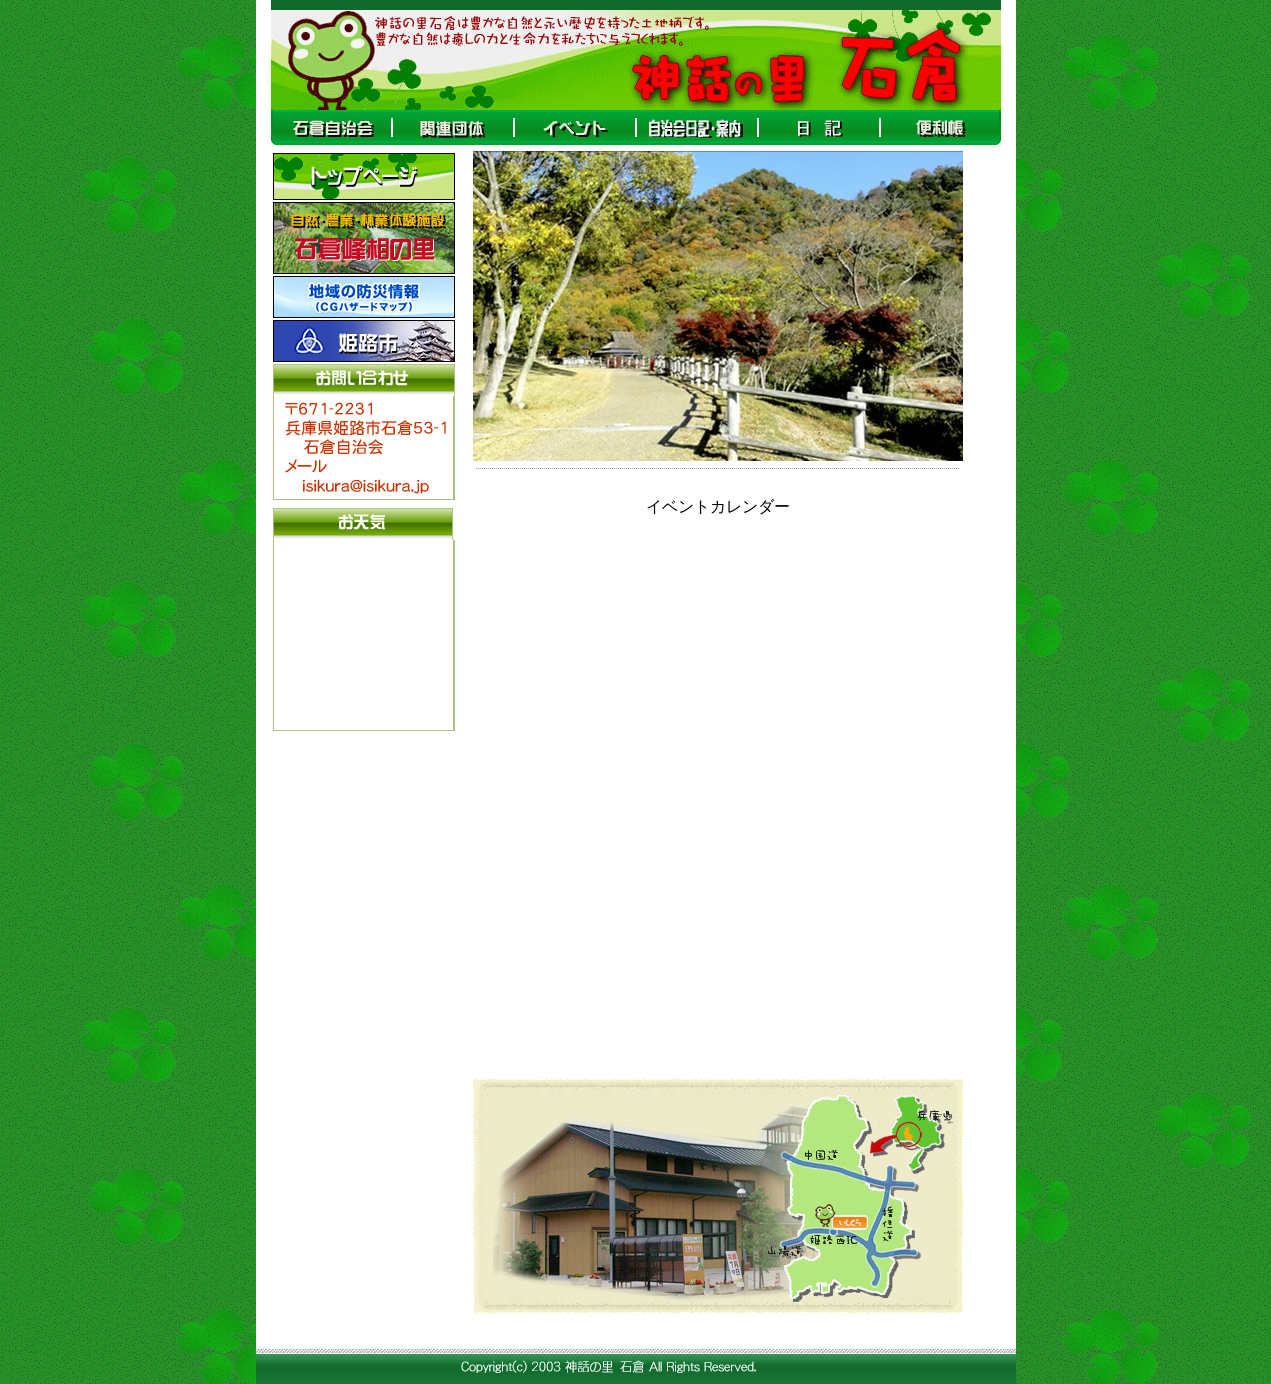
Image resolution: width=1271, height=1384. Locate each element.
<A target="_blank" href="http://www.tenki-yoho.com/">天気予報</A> (363, 633)
